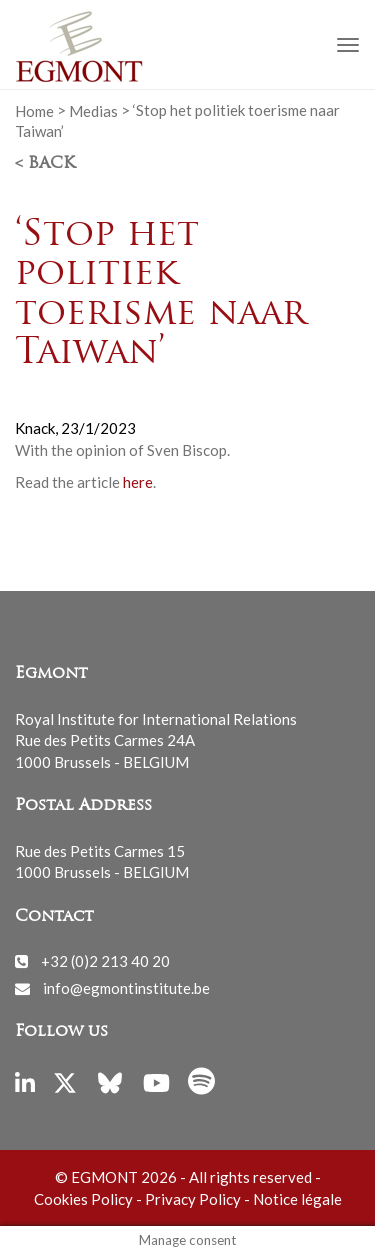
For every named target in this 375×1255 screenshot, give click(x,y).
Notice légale (297, 1199)
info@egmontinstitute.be (126, 988)
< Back (45, 164)
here (138, 482)
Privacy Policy (193, 1199)
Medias (93, 110)
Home (34, 110)
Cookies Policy (83, 1199)
